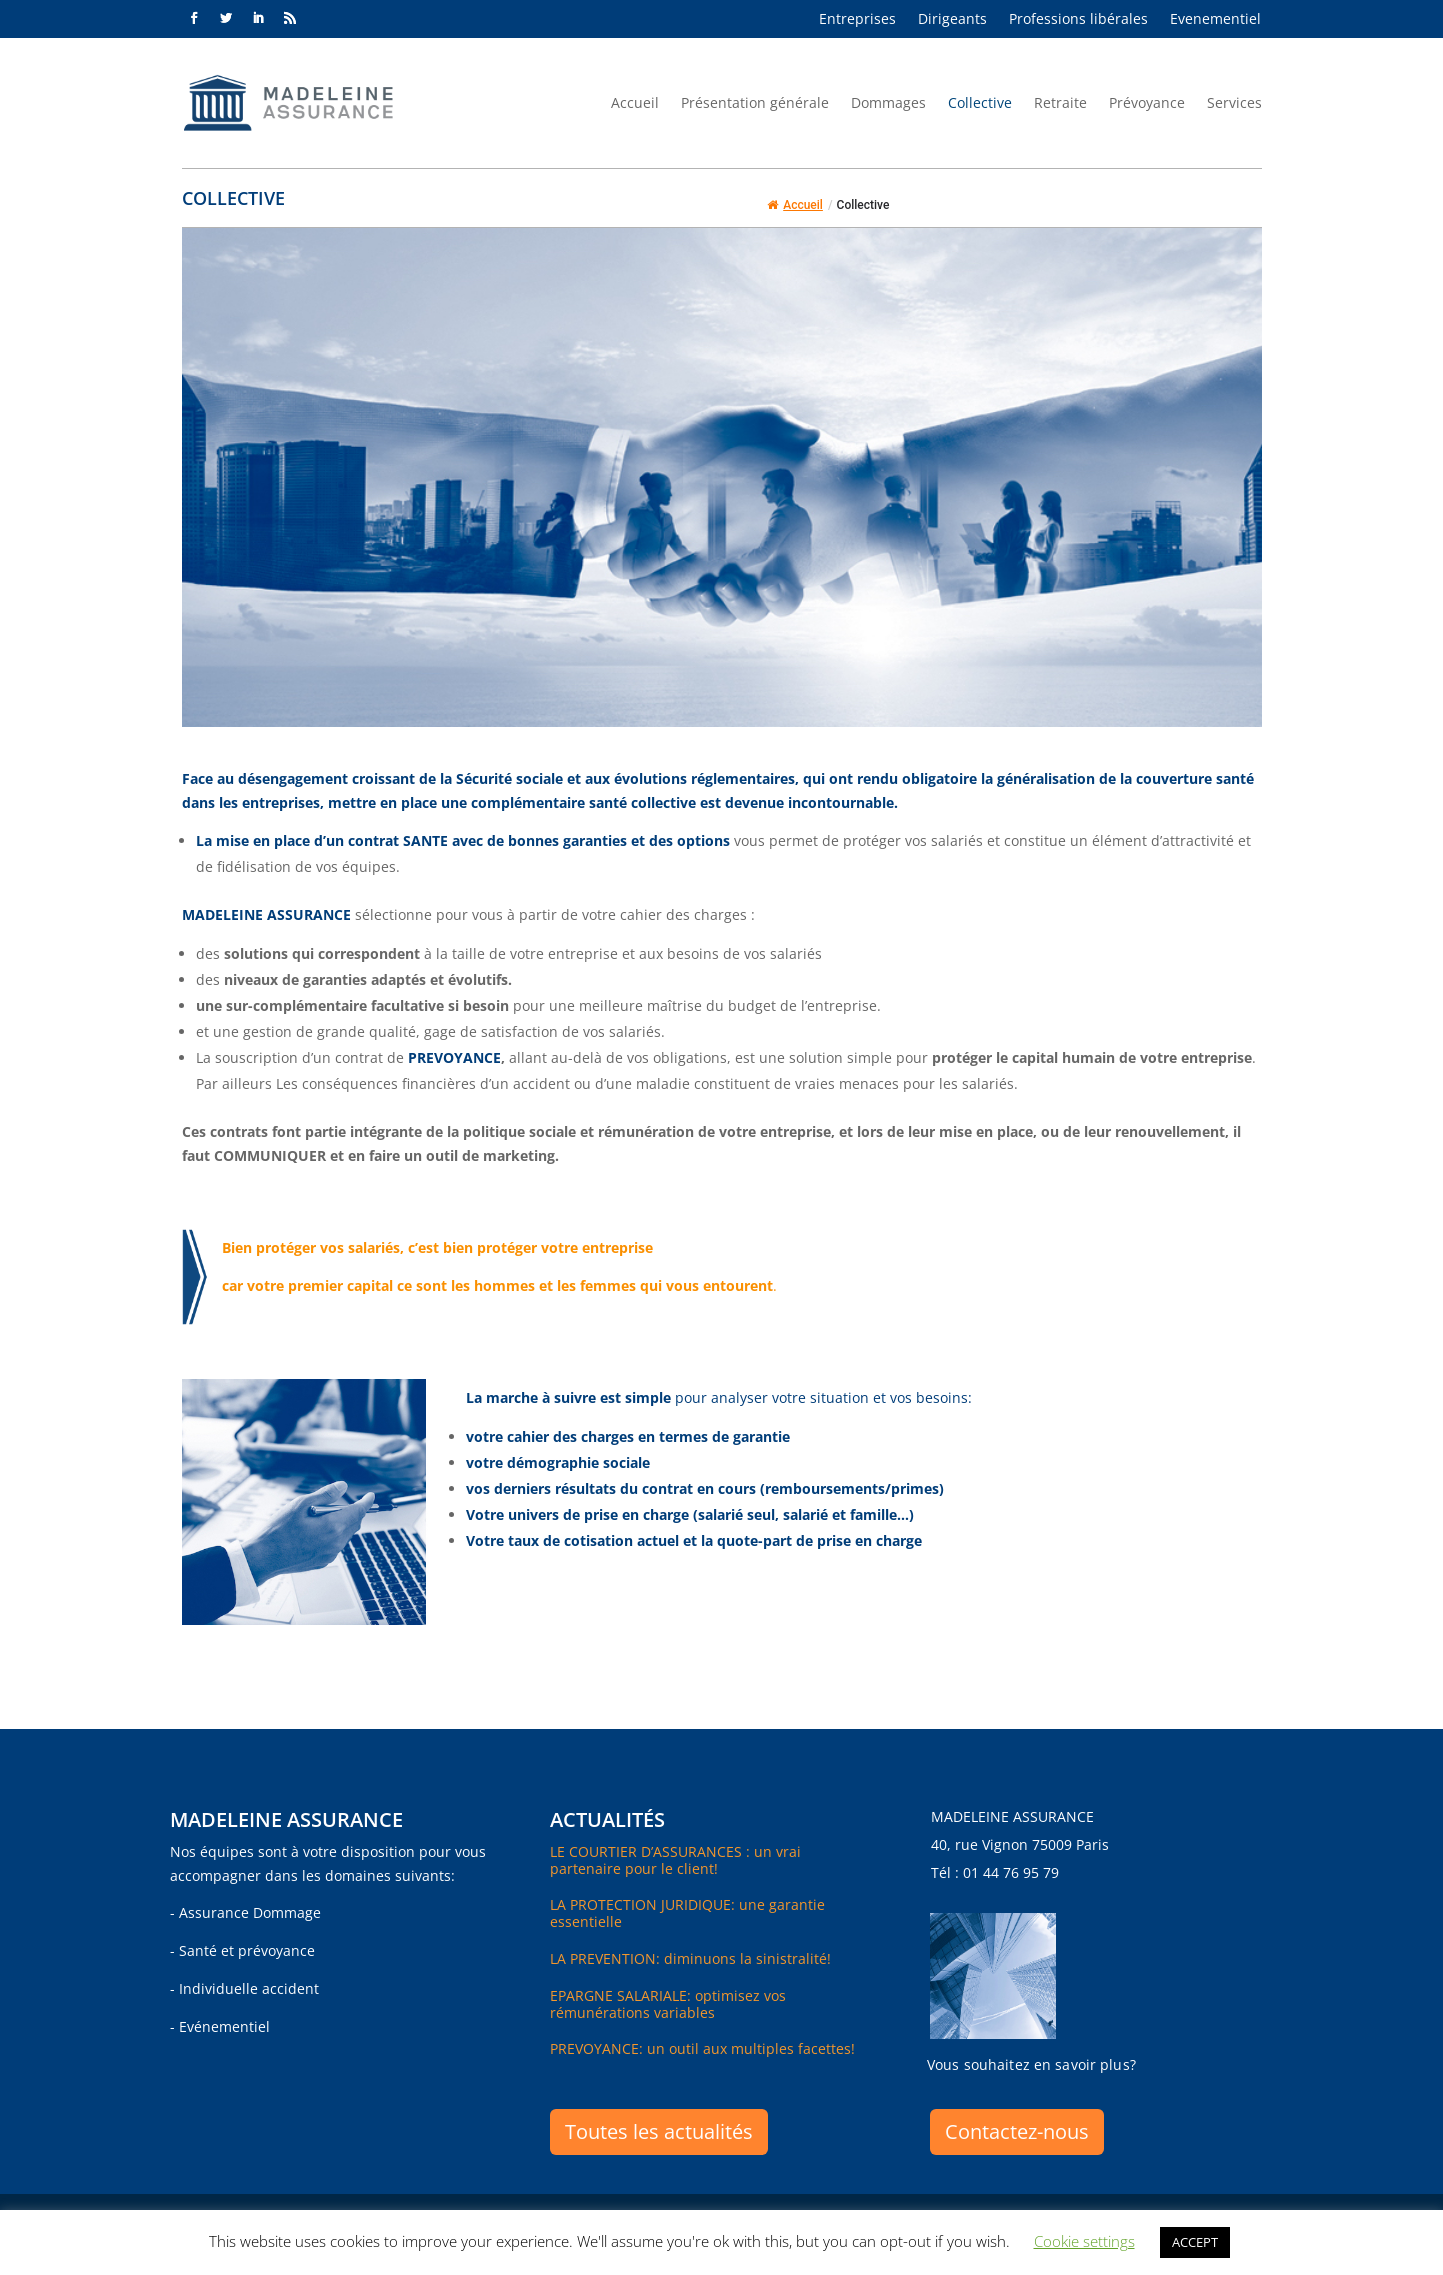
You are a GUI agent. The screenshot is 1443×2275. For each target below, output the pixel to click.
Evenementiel (1215, 20)
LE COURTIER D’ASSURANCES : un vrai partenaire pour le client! (675, 1860)
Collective (980, 102)
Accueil (635, 102)
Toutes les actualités (659, 2131)
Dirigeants (952, 20)
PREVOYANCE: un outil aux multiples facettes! (702, 2048)
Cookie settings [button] (1084, 2241)
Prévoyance (1147, 102)
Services (1234, 102)
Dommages (888, 102)
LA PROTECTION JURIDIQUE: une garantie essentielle (687, 1913)
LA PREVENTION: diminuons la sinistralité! (690, 1958)
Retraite (1060, 102)
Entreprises (857, 20)
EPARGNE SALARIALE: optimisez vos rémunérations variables (668, 2004)
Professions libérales (1078, 20)
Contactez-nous (1017, 2131)
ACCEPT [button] (1195, 2242)
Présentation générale (755, 102)
